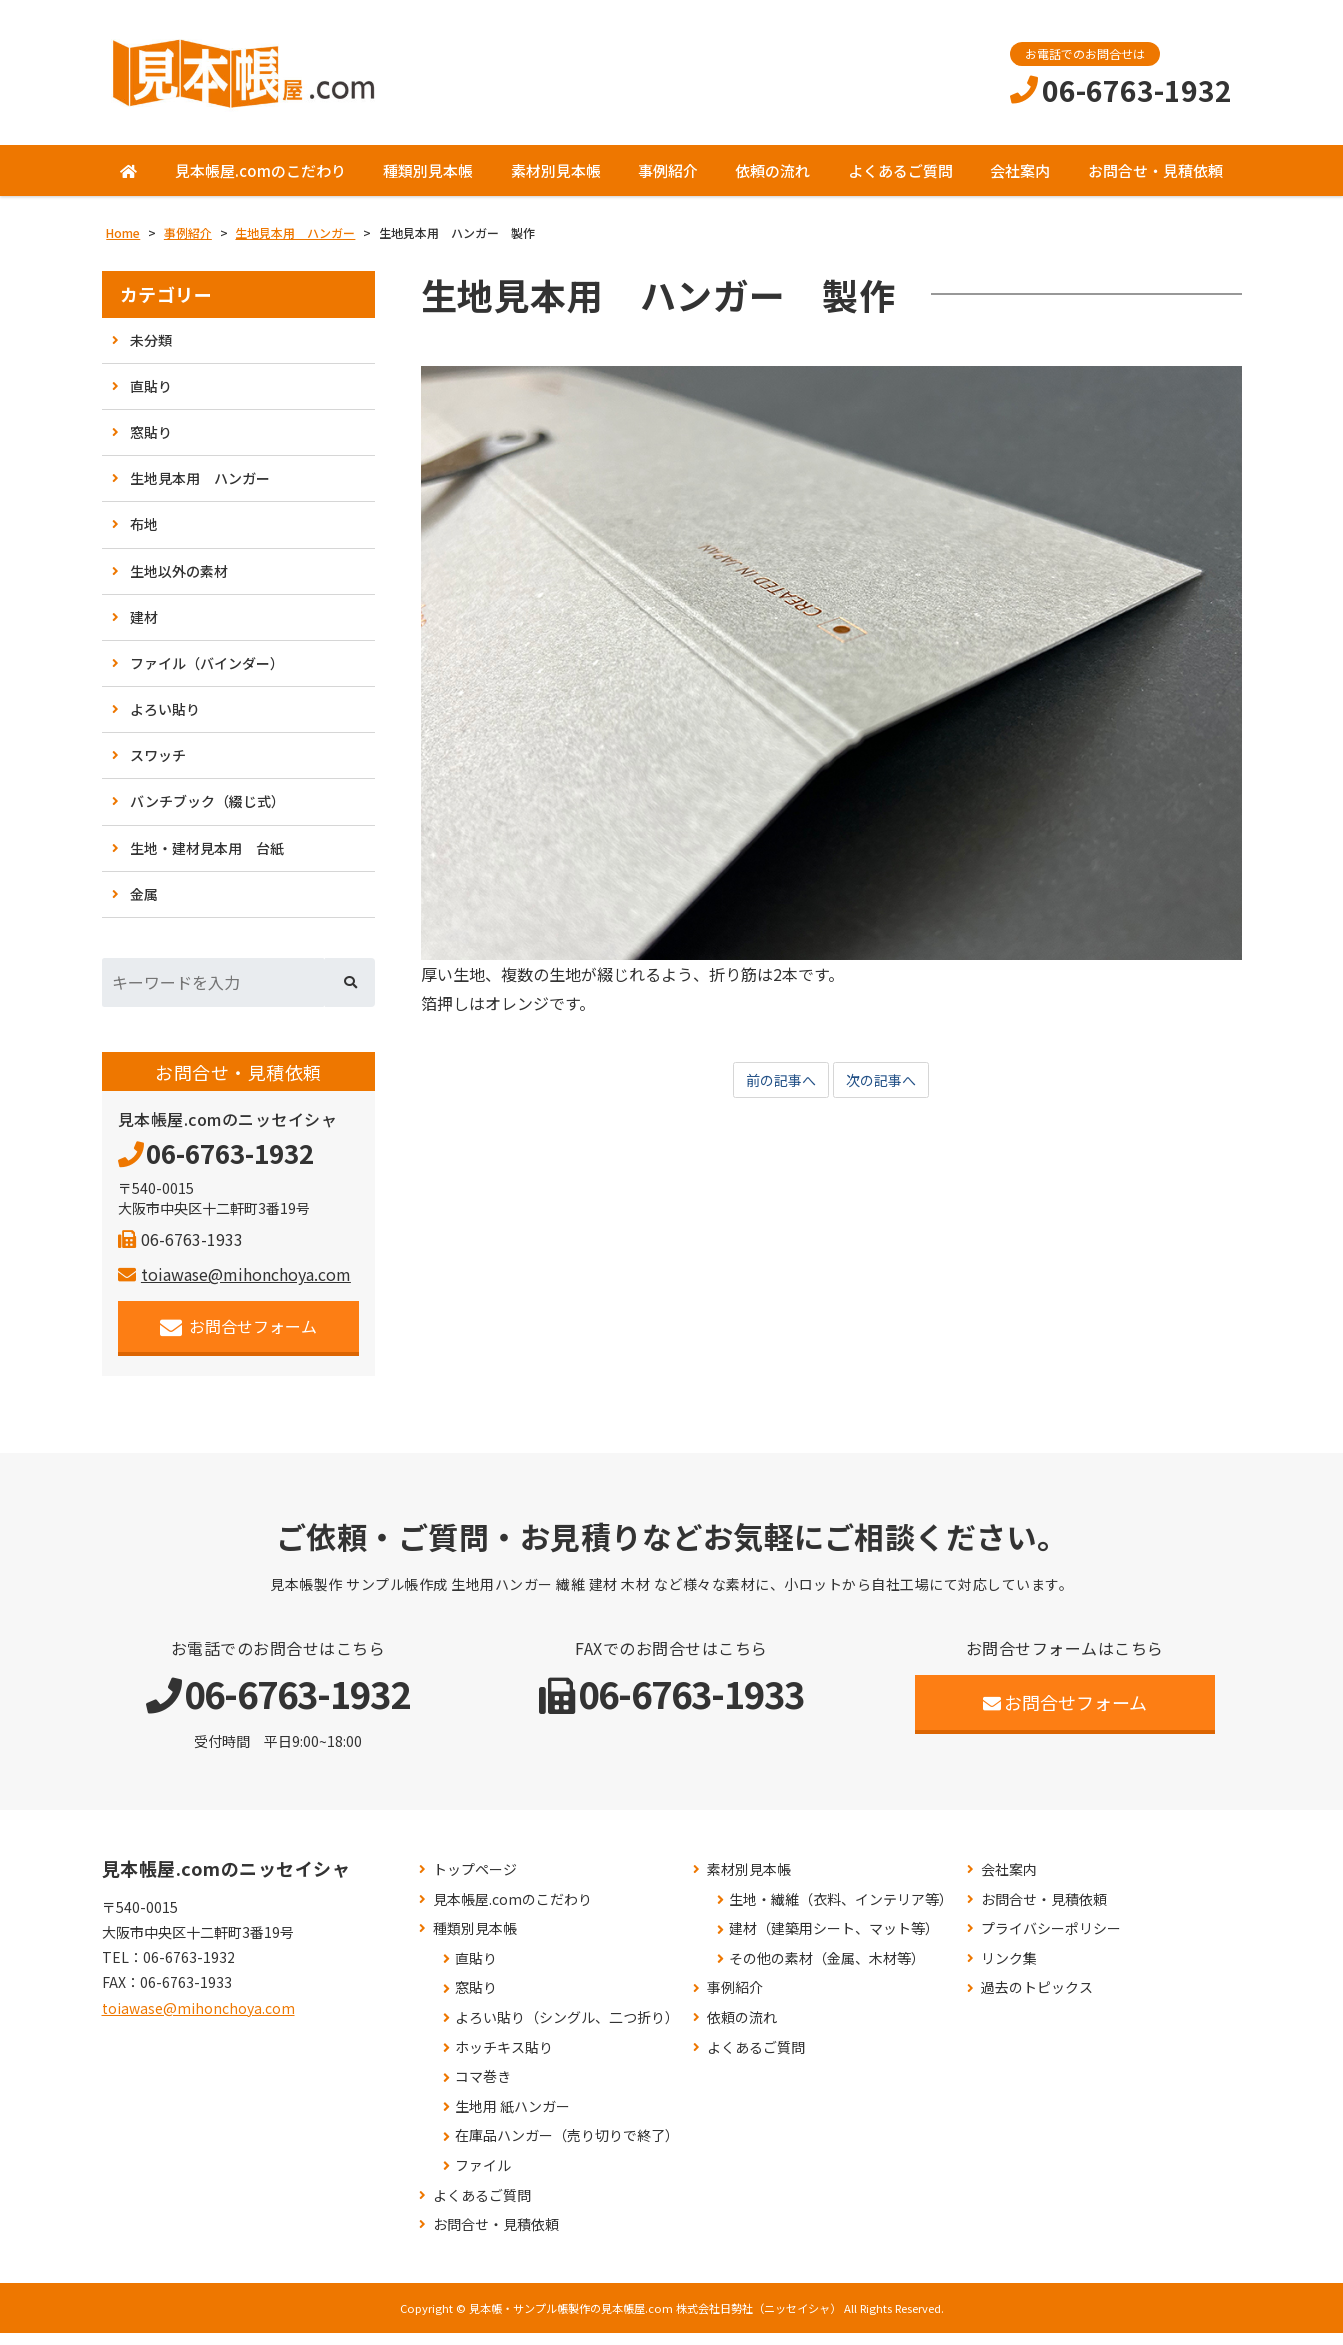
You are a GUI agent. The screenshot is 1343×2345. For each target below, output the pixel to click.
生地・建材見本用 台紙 (207, 860)
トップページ (475, 1881)
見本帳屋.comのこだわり (260, 182)
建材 (144, 629)
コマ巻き (483, 2088)
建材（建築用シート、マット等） (834, 1940)
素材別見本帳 (556, 182)
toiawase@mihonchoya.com (234, 1286)
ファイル (483, 2177)
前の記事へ (776, 1093)
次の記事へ (886, 1093)
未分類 (151, 352)
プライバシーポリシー (1051, 1940)
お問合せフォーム (238, 1338)
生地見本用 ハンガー (200, 490)
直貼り (151, 398)
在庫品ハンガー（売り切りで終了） (567, 2147)
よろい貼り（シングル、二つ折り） (567, 2029)
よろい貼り (165, 721)
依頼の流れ (772, 182)
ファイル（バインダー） (207, 675)
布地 (144, 536)
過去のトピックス (1037, 1999)
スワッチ (158, 767)
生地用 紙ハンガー (512, 2118)
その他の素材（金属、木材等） (827, 1970)
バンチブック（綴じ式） (207, 813)
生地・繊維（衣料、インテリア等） (841, 1911)
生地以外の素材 (179, 582)
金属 (144, 906)
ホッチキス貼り (504, 2059)
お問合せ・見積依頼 (1155, 182)
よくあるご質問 (900, 182)
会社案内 (1020, 182)
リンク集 (1009, 1970)
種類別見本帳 (428, 182)
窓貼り (151, 444)
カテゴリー (166, 306)
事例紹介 (668, 182)
